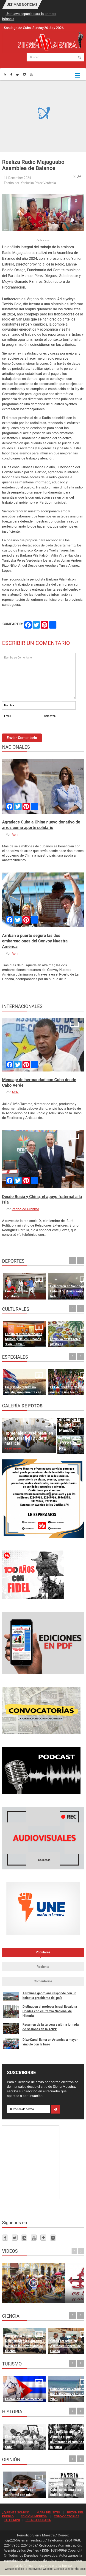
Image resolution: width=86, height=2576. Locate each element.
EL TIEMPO (12, 2520)
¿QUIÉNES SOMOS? (16, 2512)
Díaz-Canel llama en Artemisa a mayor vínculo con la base (50, 2042)
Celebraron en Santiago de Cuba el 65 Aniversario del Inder (63, 1288)
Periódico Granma (25, 1209)
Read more (12, 1448)
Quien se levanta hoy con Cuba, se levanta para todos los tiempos (62, 2487)
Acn (15, 834)
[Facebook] (11, 74)
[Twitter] (17, 74)
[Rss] (5, 74)
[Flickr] (53, 2238)
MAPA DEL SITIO (48, 2512)
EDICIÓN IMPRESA (34, 2516)
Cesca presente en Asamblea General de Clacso (61, 2343)
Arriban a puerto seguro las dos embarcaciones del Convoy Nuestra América (35, 941)
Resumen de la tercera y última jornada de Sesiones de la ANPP (50, 2027)
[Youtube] (31, 74)
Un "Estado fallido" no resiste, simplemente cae (20, 1384)
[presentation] (37, 734)
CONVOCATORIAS (66, 2516)
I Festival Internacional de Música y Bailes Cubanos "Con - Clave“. (22, 1336)
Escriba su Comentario (39, 676)
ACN (15, 1092)
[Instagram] (24, 74)
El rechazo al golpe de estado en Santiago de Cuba (21, 2439)
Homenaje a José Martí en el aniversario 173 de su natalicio (28, 1438)
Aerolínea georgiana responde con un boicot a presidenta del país (49, 1995)
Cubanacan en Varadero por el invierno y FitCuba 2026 (63, 2391)
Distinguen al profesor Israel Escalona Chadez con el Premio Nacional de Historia (49, 2011)
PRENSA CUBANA (38, 2520)
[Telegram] (43, 2238)
